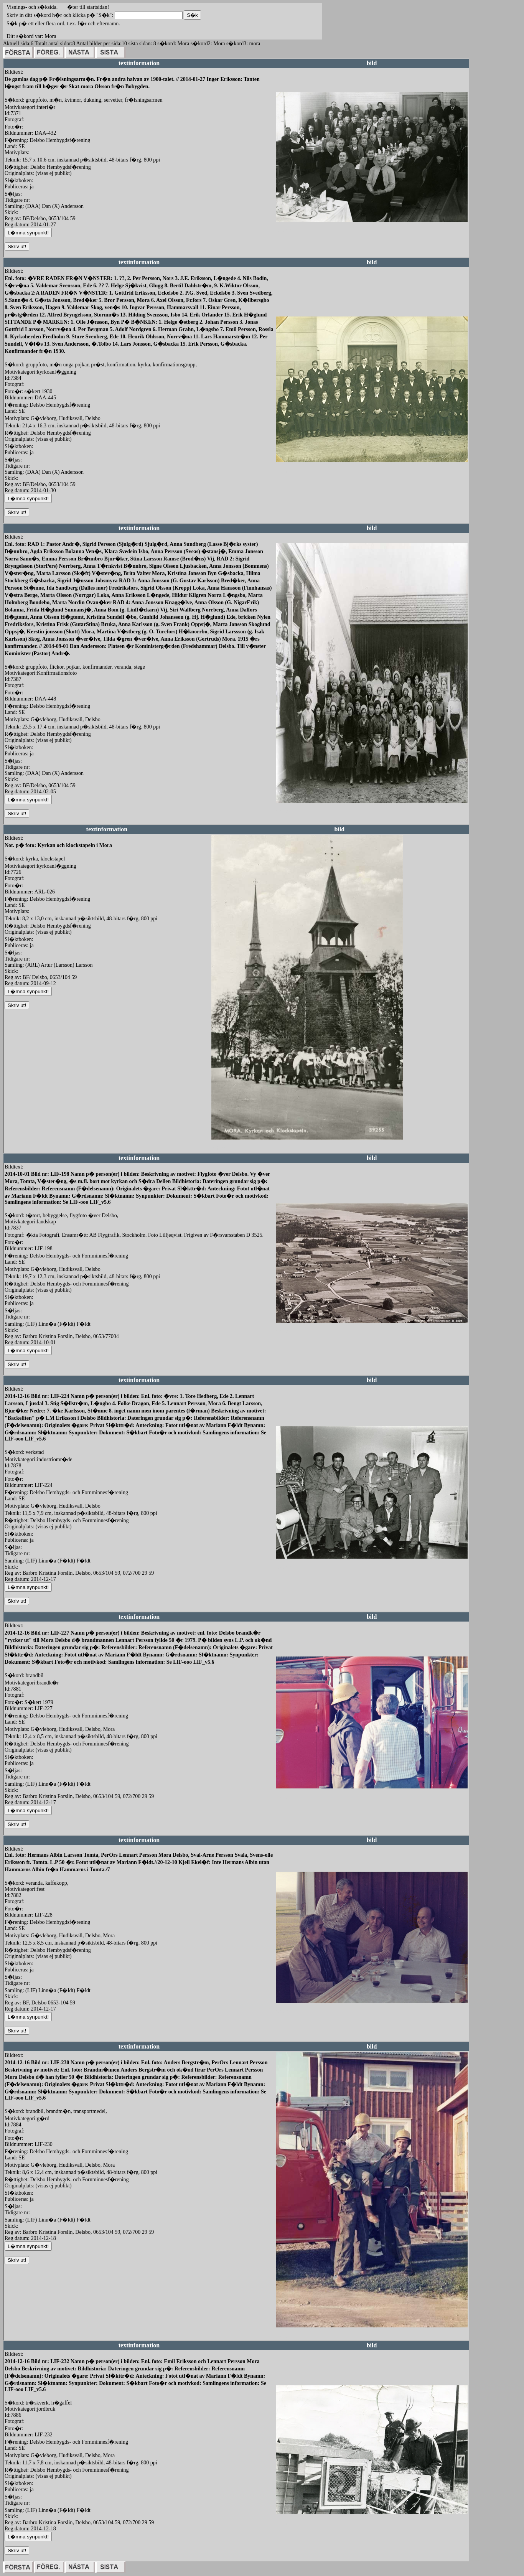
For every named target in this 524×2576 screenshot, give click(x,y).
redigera (284, 230)
